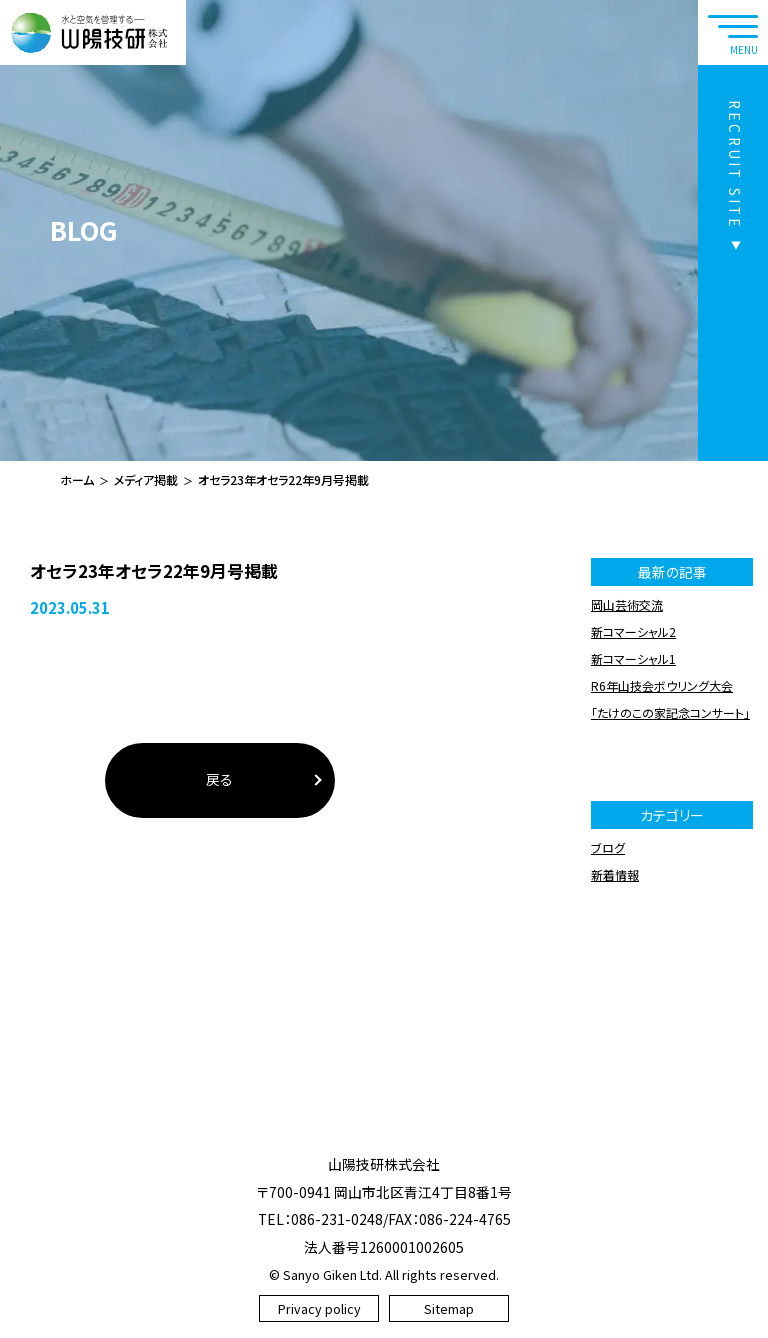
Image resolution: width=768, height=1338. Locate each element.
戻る (219, 779)
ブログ (608, 847)
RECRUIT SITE (735, 165)
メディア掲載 (146, 479)
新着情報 (615, 874)
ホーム (77, 479)
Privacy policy (319, 1308)
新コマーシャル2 (633, 631)
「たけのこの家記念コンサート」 (670, 712)
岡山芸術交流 (627, 604)
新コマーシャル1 (633, 658)
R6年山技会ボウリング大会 (662, 685)
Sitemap (449, 1308)
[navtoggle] (733, 32)
